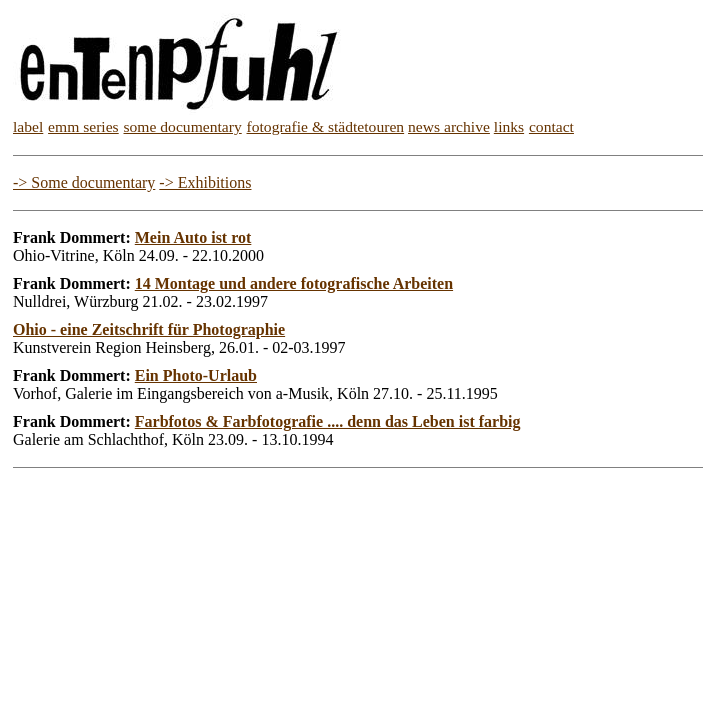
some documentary (183, 126)
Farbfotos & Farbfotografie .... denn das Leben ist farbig (328, 421)
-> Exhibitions (205, 182)
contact (551, 126)
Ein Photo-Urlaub (196, 375)
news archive (449, 126)
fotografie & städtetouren (326, 126)
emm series (83, 126)
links (509, 126)
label (28, 126)
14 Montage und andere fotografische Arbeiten (294, 283)
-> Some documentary (84, 182)
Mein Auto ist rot (193, 237)
